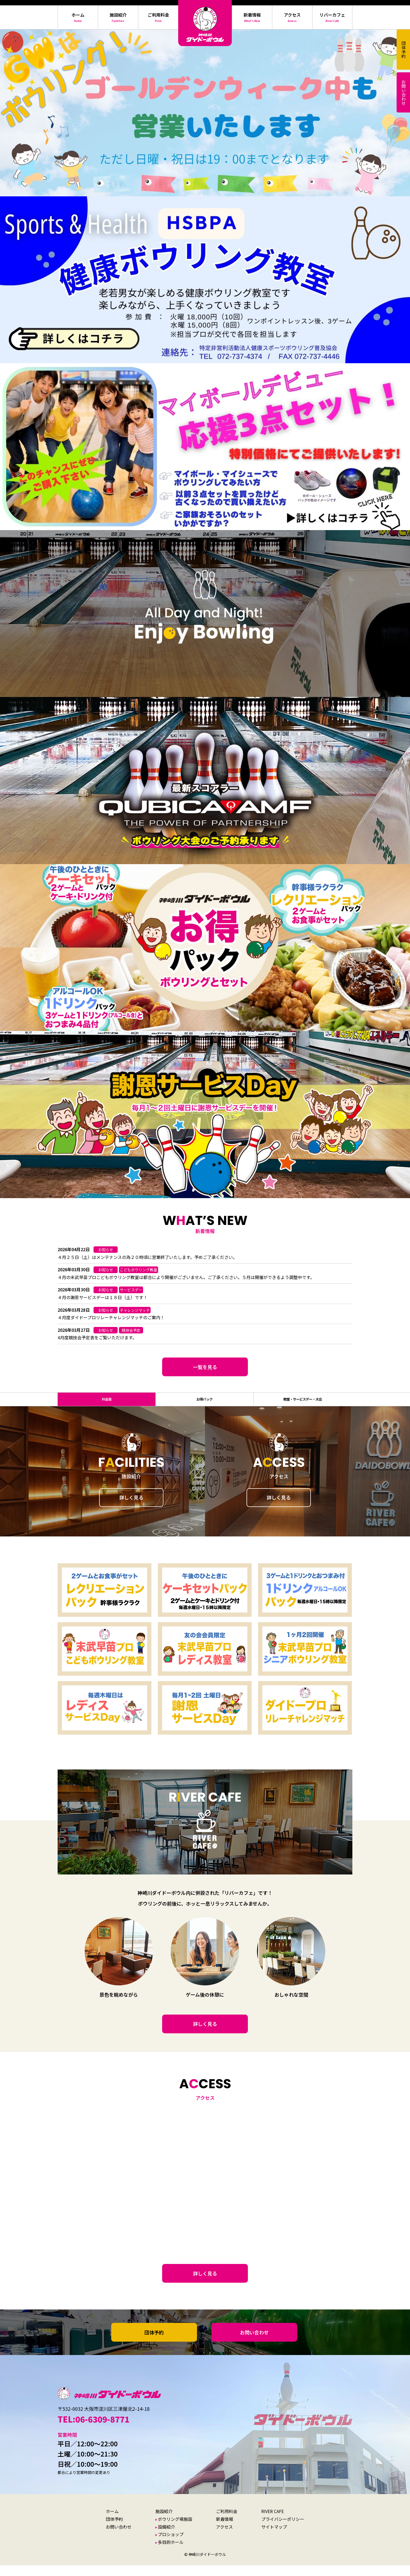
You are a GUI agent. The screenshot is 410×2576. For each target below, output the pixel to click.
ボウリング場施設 (175, 2529)
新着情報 (224, 2529)
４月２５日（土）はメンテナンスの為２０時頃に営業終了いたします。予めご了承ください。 (147, 1257)
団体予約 (154, 2342)
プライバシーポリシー (282, 2529)
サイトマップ (274, 2537)
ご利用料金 (226, 2522)
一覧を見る (205, 1366)
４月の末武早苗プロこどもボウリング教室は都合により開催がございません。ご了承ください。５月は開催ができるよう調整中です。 (186, 1277)
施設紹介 (164, 2522)
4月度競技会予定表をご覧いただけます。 (97, 1337)
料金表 (107, 1404)
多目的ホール (171, 2552)
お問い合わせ (254, 2342)
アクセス (224, 2537)
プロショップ (171, 2545)
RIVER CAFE (272, 2522)
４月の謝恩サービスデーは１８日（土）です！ (103, 1297)
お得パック (204, 1404)
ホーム (112, 2522)
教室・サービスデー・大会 (302, 1404)
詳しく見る (131, 1508)
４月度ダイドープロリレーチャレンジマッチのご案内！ (111, 1317)
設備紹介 (166, 2537)
